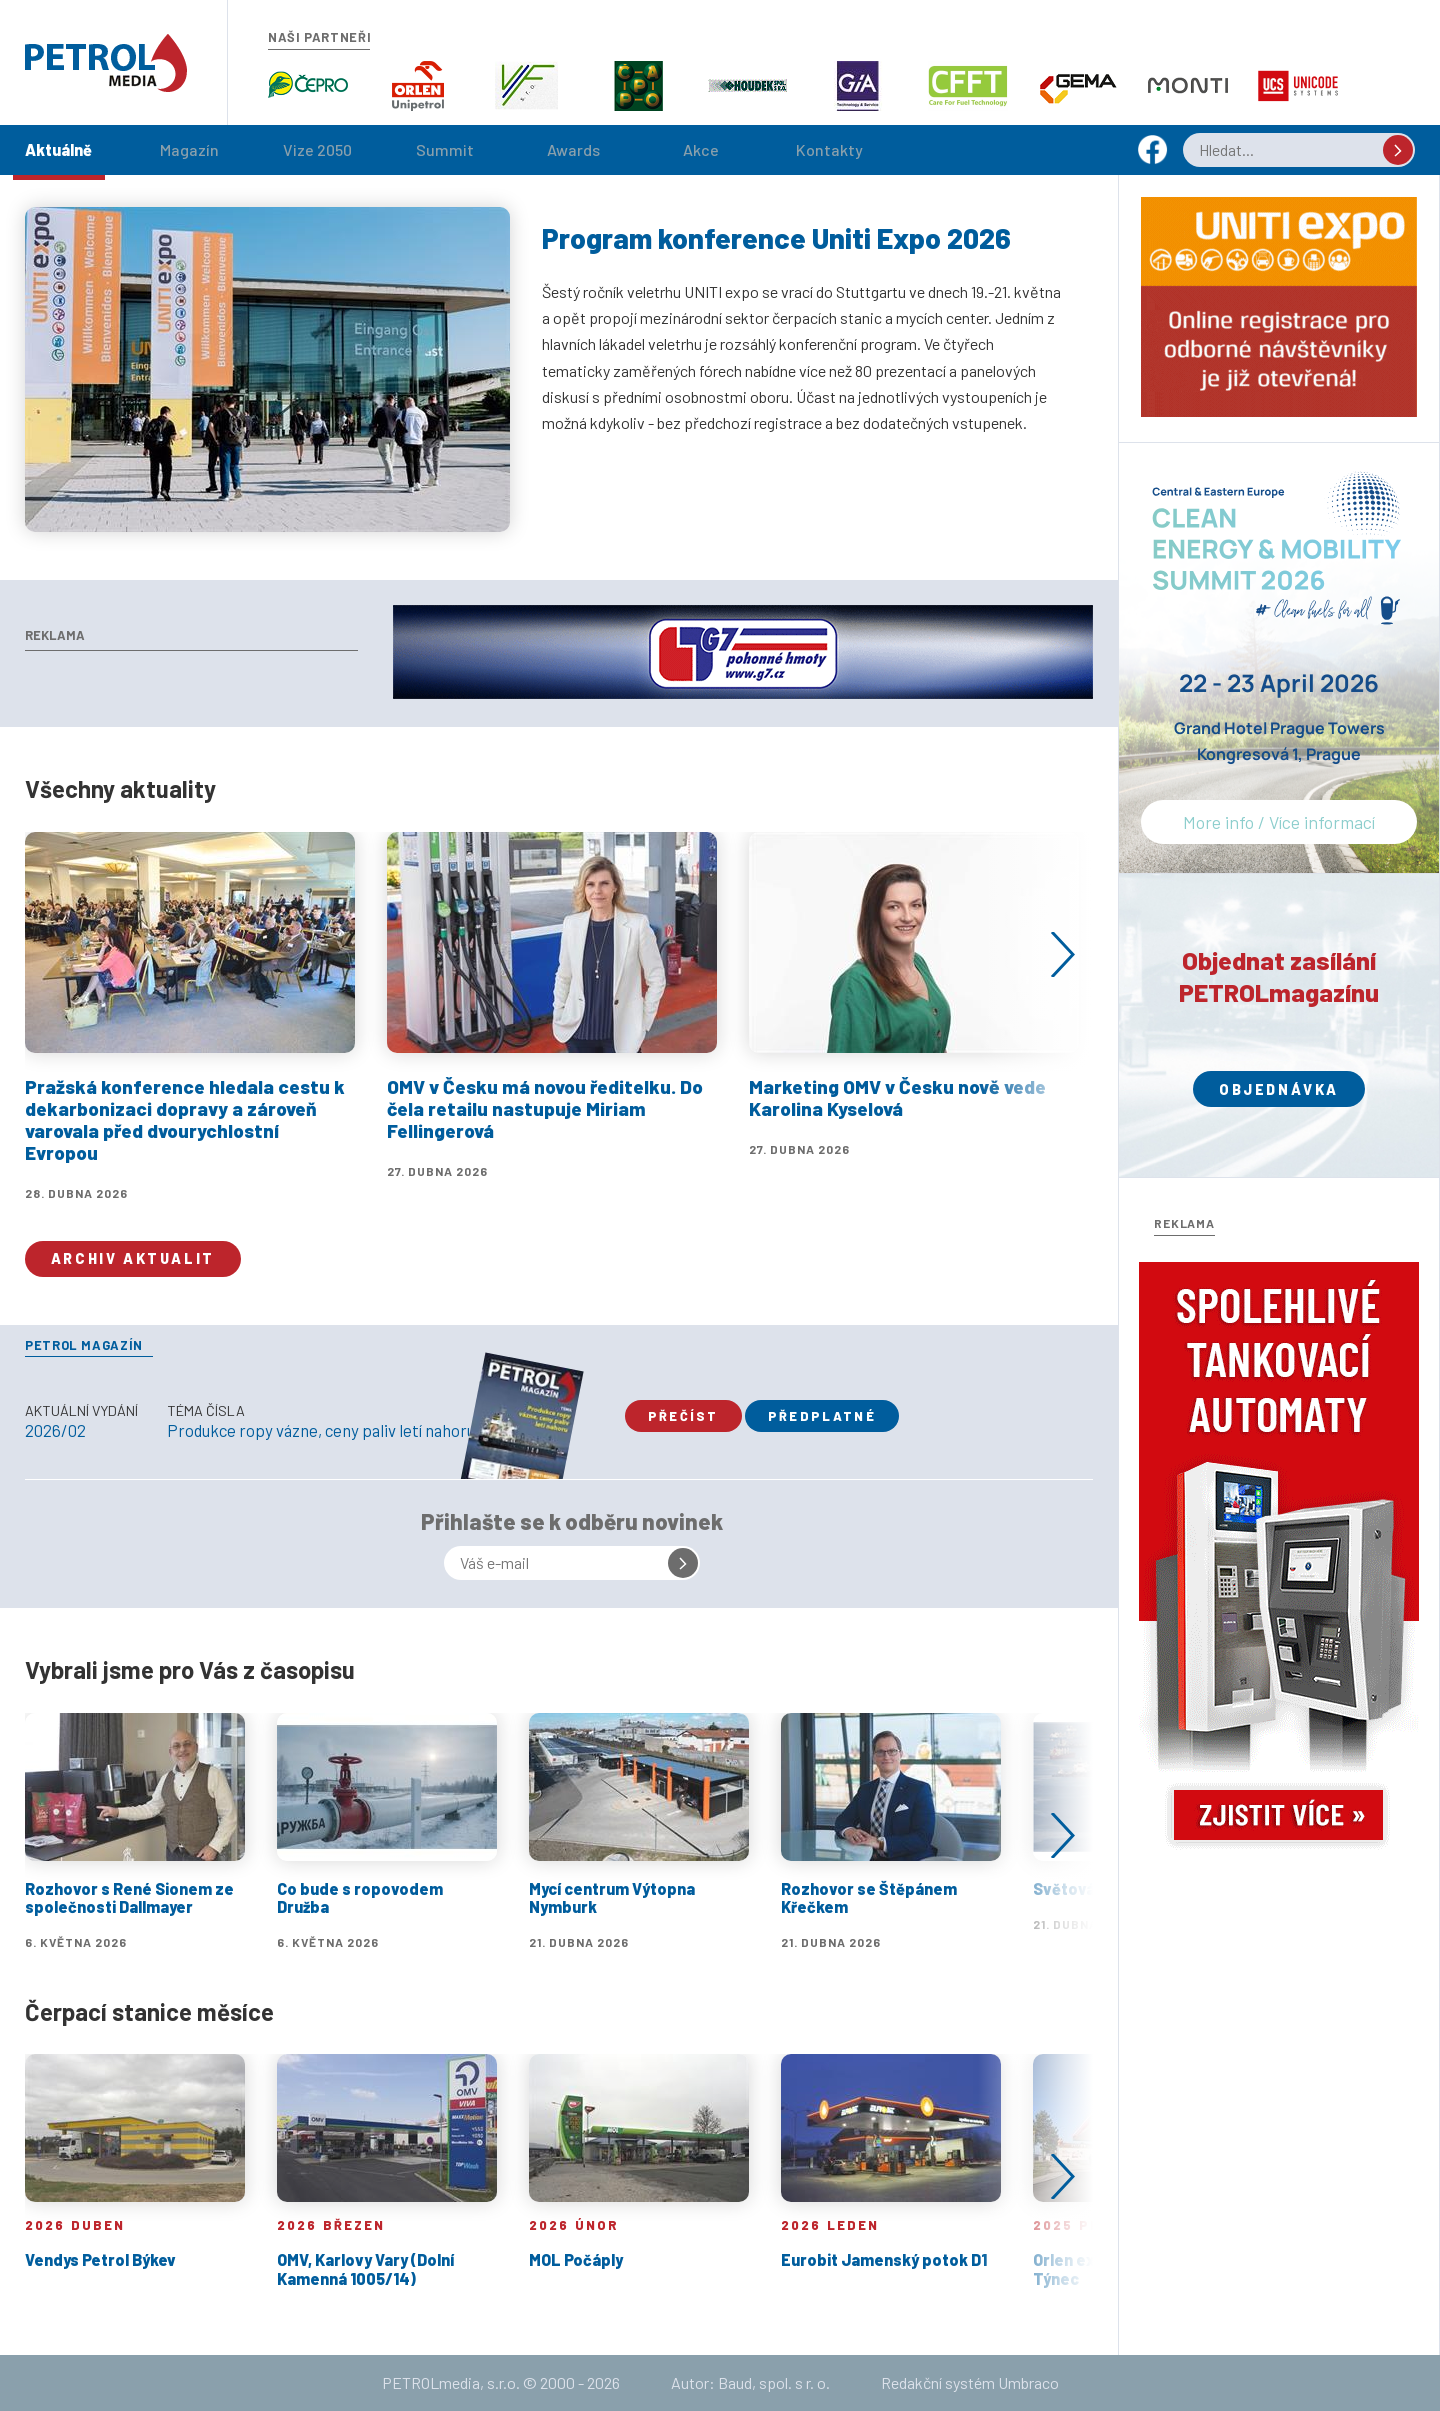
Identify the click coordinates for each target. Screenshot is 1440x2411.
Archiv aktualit (133, 1258)
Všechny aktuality (120, 788)
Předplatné (822, 1416)
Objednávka (1279, 1089)
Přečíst (683, 1416)
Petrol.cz (106, 63)
